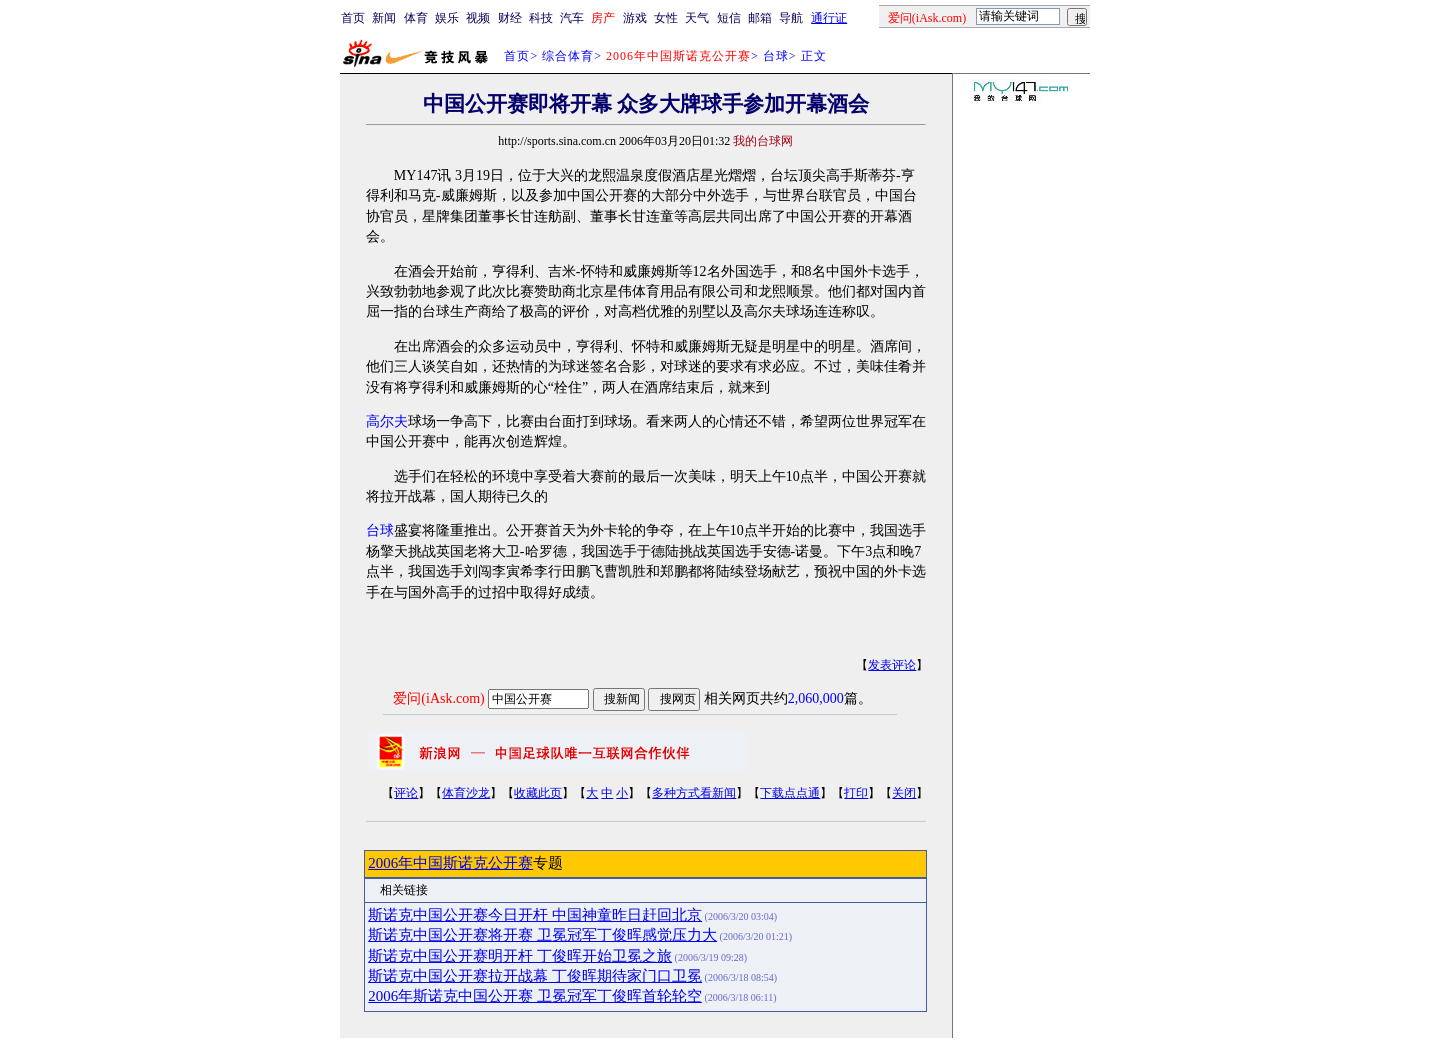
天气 (697, 18)
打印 (856, 793)
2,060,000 (816, 698)
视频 (478, 18)
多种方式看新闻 (694, 793)
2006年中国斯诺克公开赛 (450, 863)
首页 (353, 18)
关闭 (904, 793)
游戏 (635, 18)
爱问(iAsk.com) (438, 698)
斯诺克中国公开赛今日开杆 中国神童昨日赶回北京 (535, 915)
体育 (416, 18)
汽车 (572, 18)
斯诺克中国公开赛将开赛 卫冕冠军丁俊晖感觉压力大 (542, 935)
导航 (791, 18)
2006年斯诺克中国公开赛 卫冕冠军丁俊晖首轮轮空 (535, 996)
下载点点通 (790, 793)
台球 (776, 56)
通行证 (829, 18)
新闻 (384, 18)
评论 (406, 793)
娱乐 (447, 18)
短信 (729, 18)
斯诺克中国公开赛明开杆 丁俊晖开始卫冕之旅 (520, 956)
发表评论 (892, 665)
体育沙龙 (466, 793)
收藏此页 (538, 793)
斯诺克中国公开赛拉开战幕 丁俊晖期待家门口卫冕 (535, 976)
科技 (541, 18)
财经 (510, 18)
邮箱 (760, 18)
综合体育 (568, 56)
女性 (666, 18)
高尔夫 (387, 421)
